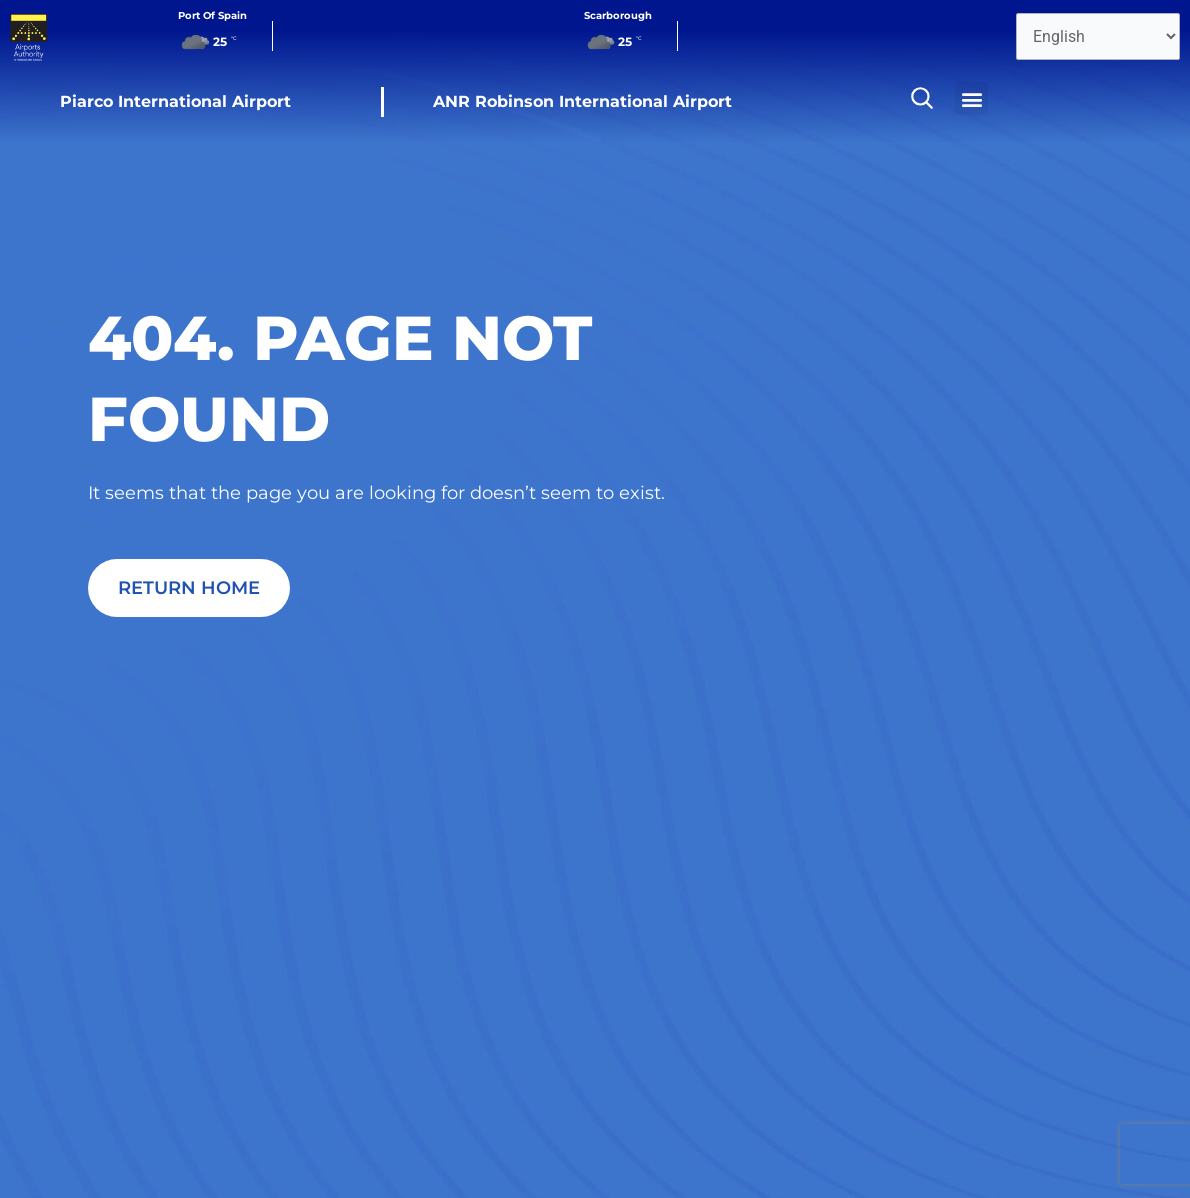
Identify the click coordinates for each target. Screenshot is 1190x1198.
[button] (971, 98)
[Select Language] (1098, 36)
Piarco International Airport (175, 101)
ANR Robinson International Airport (582, 101)
